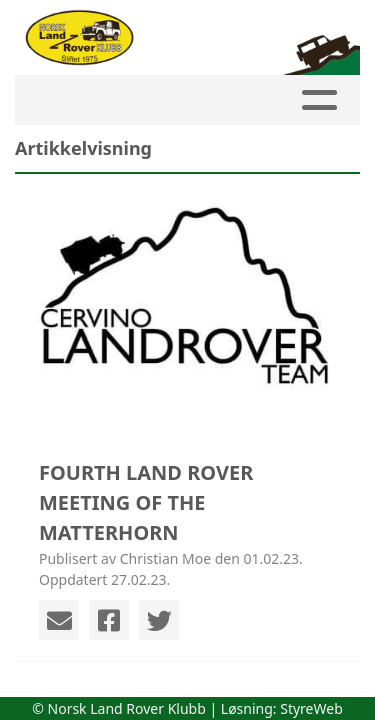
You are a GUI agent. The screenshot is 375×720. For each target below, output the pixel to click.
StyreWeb (311, 708)
